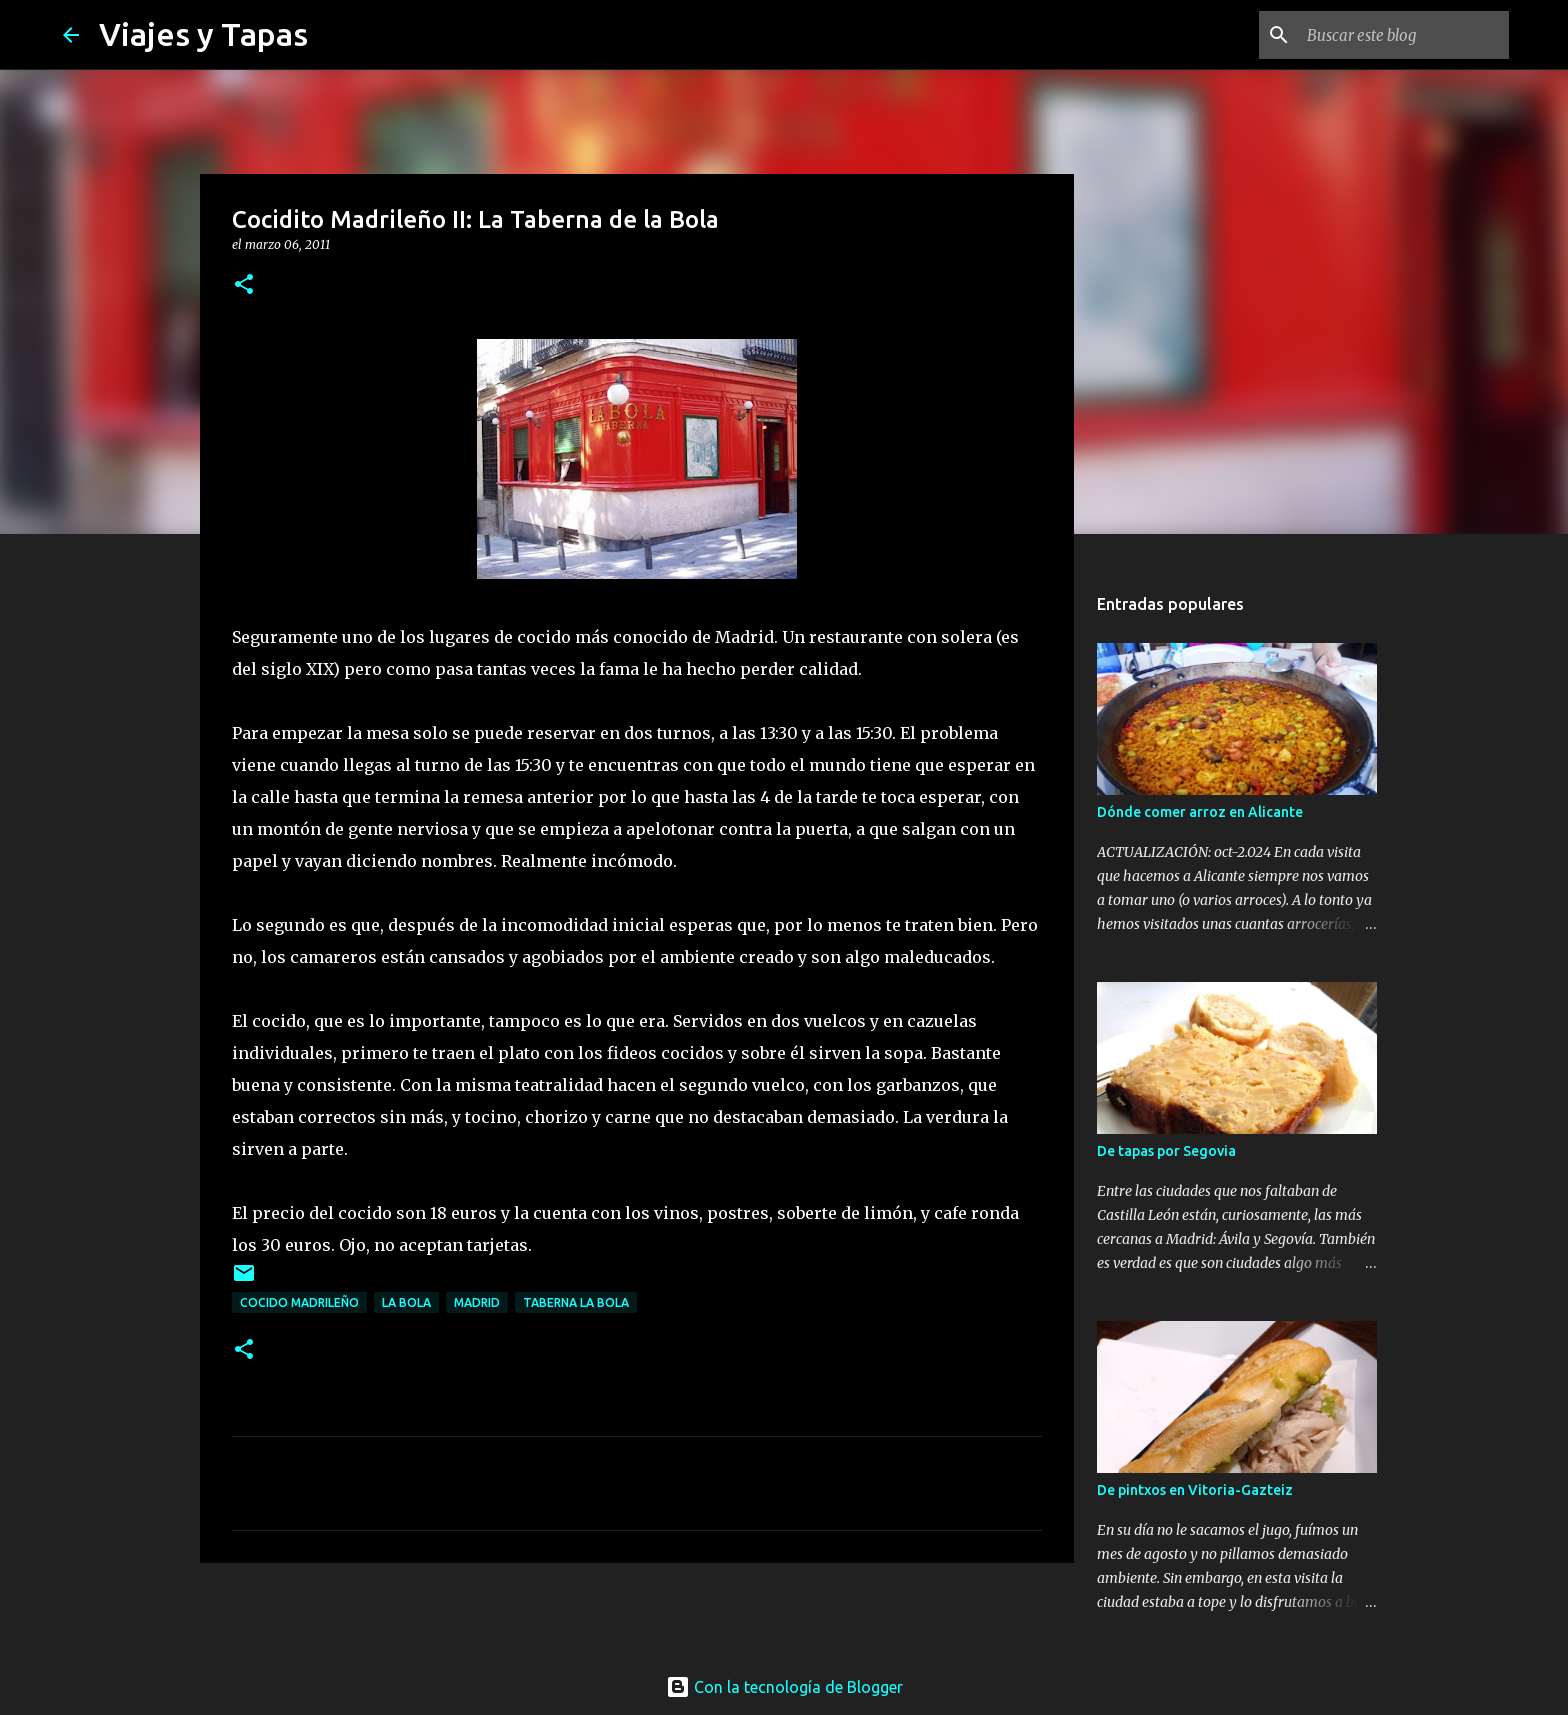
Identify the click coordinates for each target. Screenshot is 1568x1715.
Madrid (477, 1302)
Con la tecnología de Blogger (784, 1687)
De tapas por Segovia (1166, 1151)
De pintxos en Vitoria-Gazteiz (1195, 1490)
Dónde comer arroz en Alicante (1200, 812)
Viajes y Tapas (203, 34)
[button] (244, 285)
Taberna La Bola (576, 1302)
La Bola (406, 1302)
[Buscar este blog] (1404, 35)
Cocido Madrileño (299, 1302)
